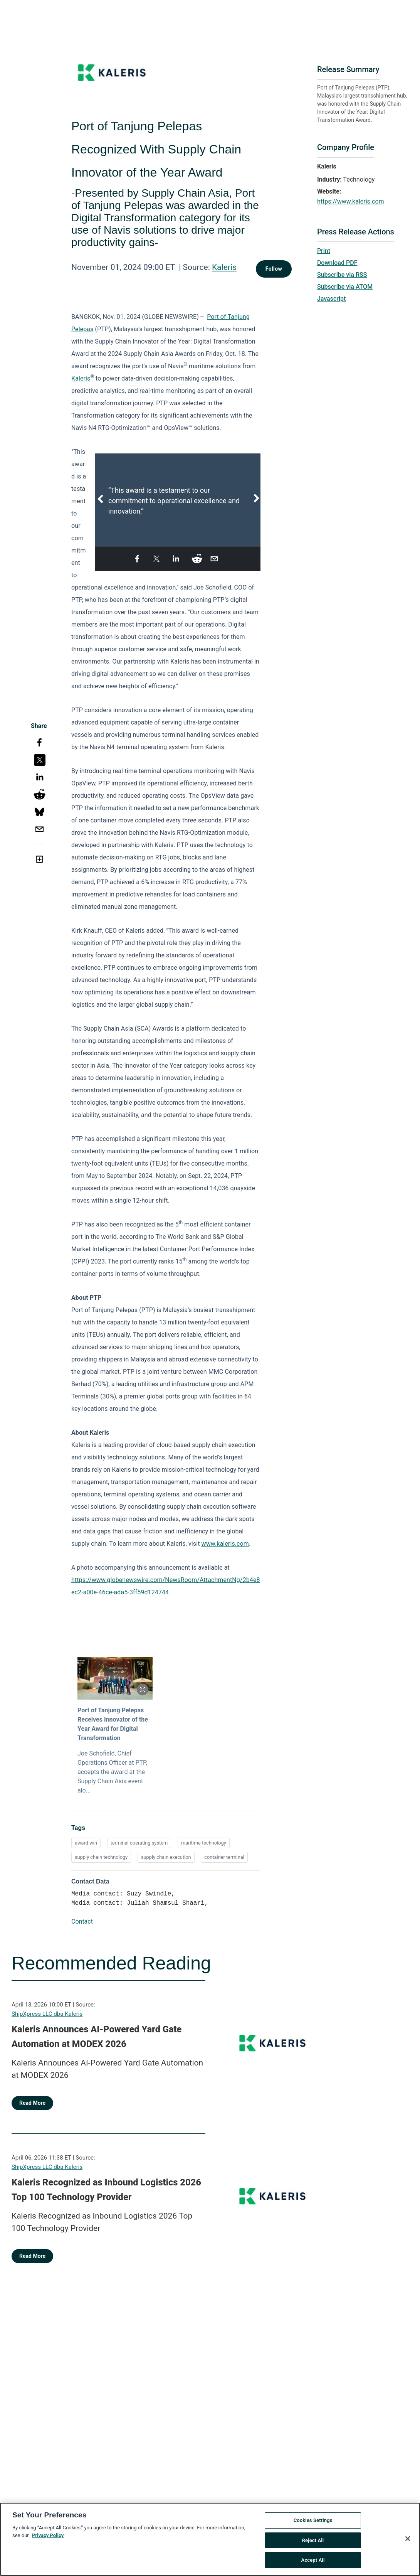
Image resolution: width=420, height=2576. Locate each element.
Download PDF (337, 262)
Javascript (331, 298)
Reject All (313, 2543)
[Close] (407, 2541)
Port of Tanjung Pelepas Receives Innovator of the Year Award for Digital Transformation (112, 1724)
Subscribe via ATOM (345, 286)
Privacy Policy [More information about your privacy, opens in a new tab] (48, 2538)
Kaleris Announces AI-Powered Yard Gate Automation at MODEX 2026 (96, 2036)
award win (86, 1843)
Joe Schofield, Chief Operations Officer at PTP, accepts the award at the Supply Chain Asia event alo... (112, 1772)
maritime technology (203, 1843)
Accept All (313, 2563)
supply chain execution (166, 1857)
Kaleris (224, 267)
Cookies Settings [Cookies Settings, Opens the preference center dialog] (313, 2523)
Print (323, 250)
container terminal (224, 1857)
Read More (32, 2103)
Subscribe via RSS (342, 274)
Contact (82, 1921)
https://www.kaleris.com (350, 201)
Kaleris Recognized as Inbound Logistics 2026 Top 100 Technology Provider (106, 2189)
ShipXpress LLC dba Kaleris (47, 2013)
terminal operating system (139, 1843)
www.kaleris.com (225, 1543)
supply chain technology (101, 1857)
